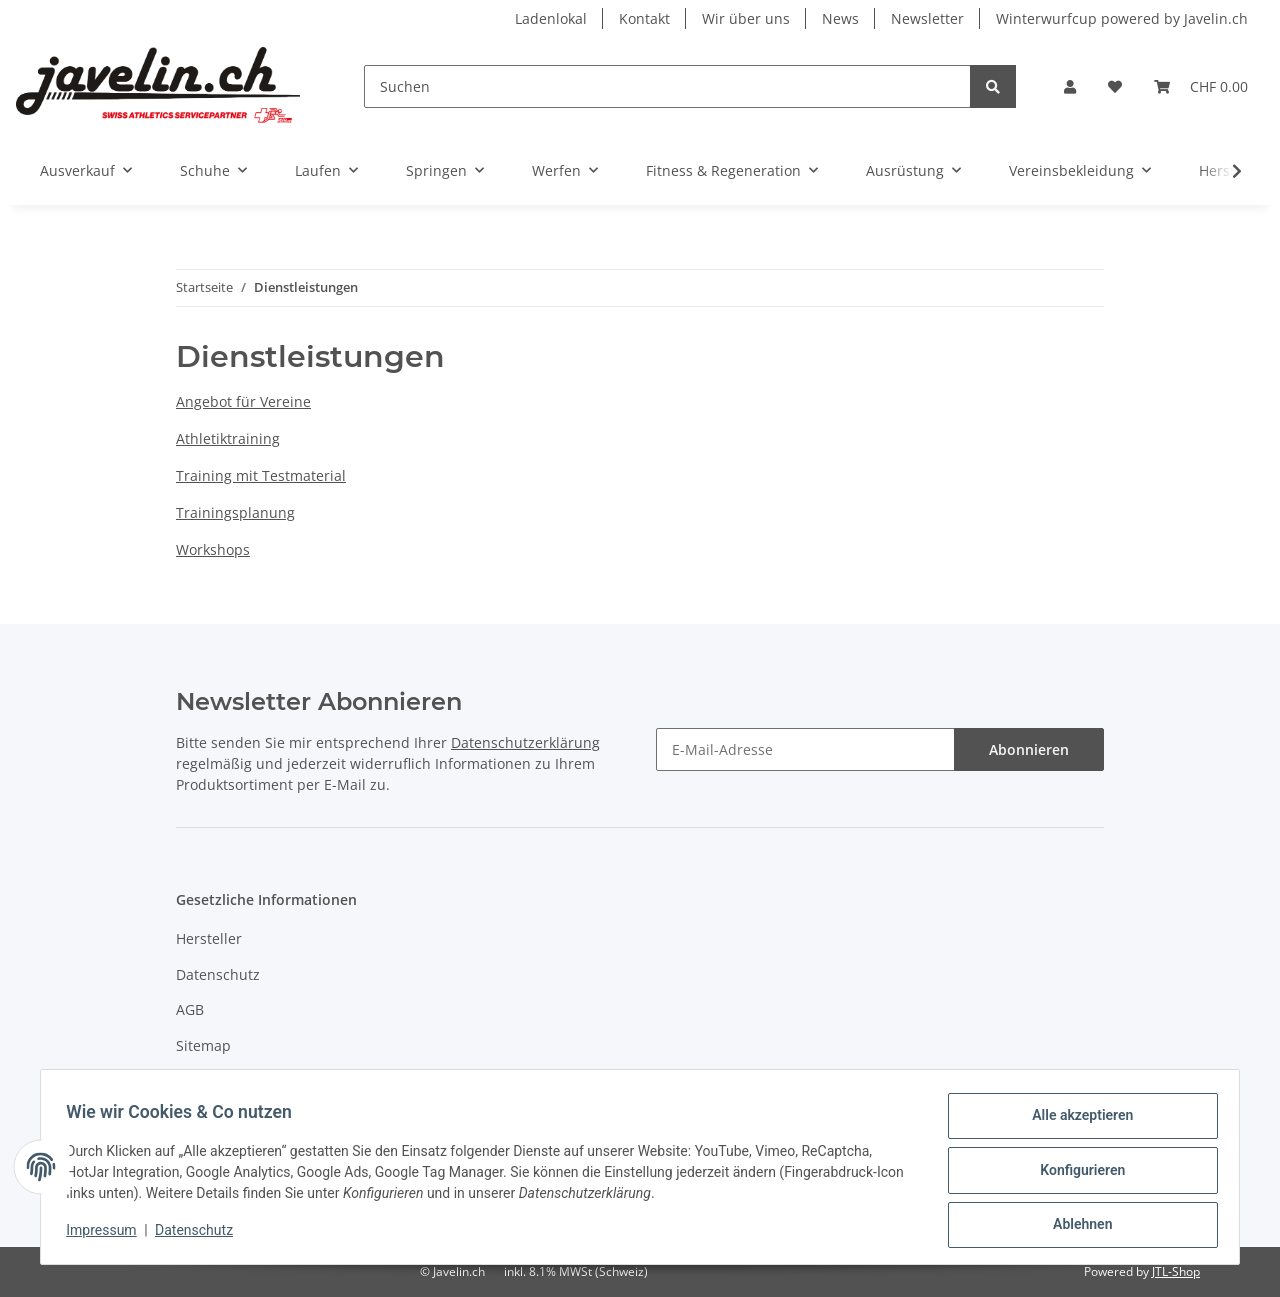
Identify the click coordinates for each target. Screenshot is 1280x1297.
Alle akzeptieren (1075, 1122)
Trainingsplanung (235, 512)
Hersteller (209, 938)
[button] (1070, 86)
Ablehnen (1075, 1226)
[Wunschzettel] (1115, 86)
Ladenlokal (551, 18)
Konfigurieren (1075, 1174)
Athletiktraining (228, 438)
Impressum (214, 1080)
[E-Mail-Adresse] (805, 749)
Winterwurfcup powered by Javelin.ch (1122, 18)
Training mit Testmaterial (261, 475)
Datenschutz (218, 974)
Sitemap (203, 1045)
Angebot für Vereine (243, 401)
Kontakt (644, 18)
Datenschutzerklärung (525, 742)
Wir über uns (746, 18)
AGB (190, 1009)
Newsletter (927, 18)
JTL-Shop (1176, 1271)
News (840, 18)
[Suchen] (667, 86)
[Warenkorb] (1201, 86)
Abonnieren (1029, 749)
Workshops (213, 549)
